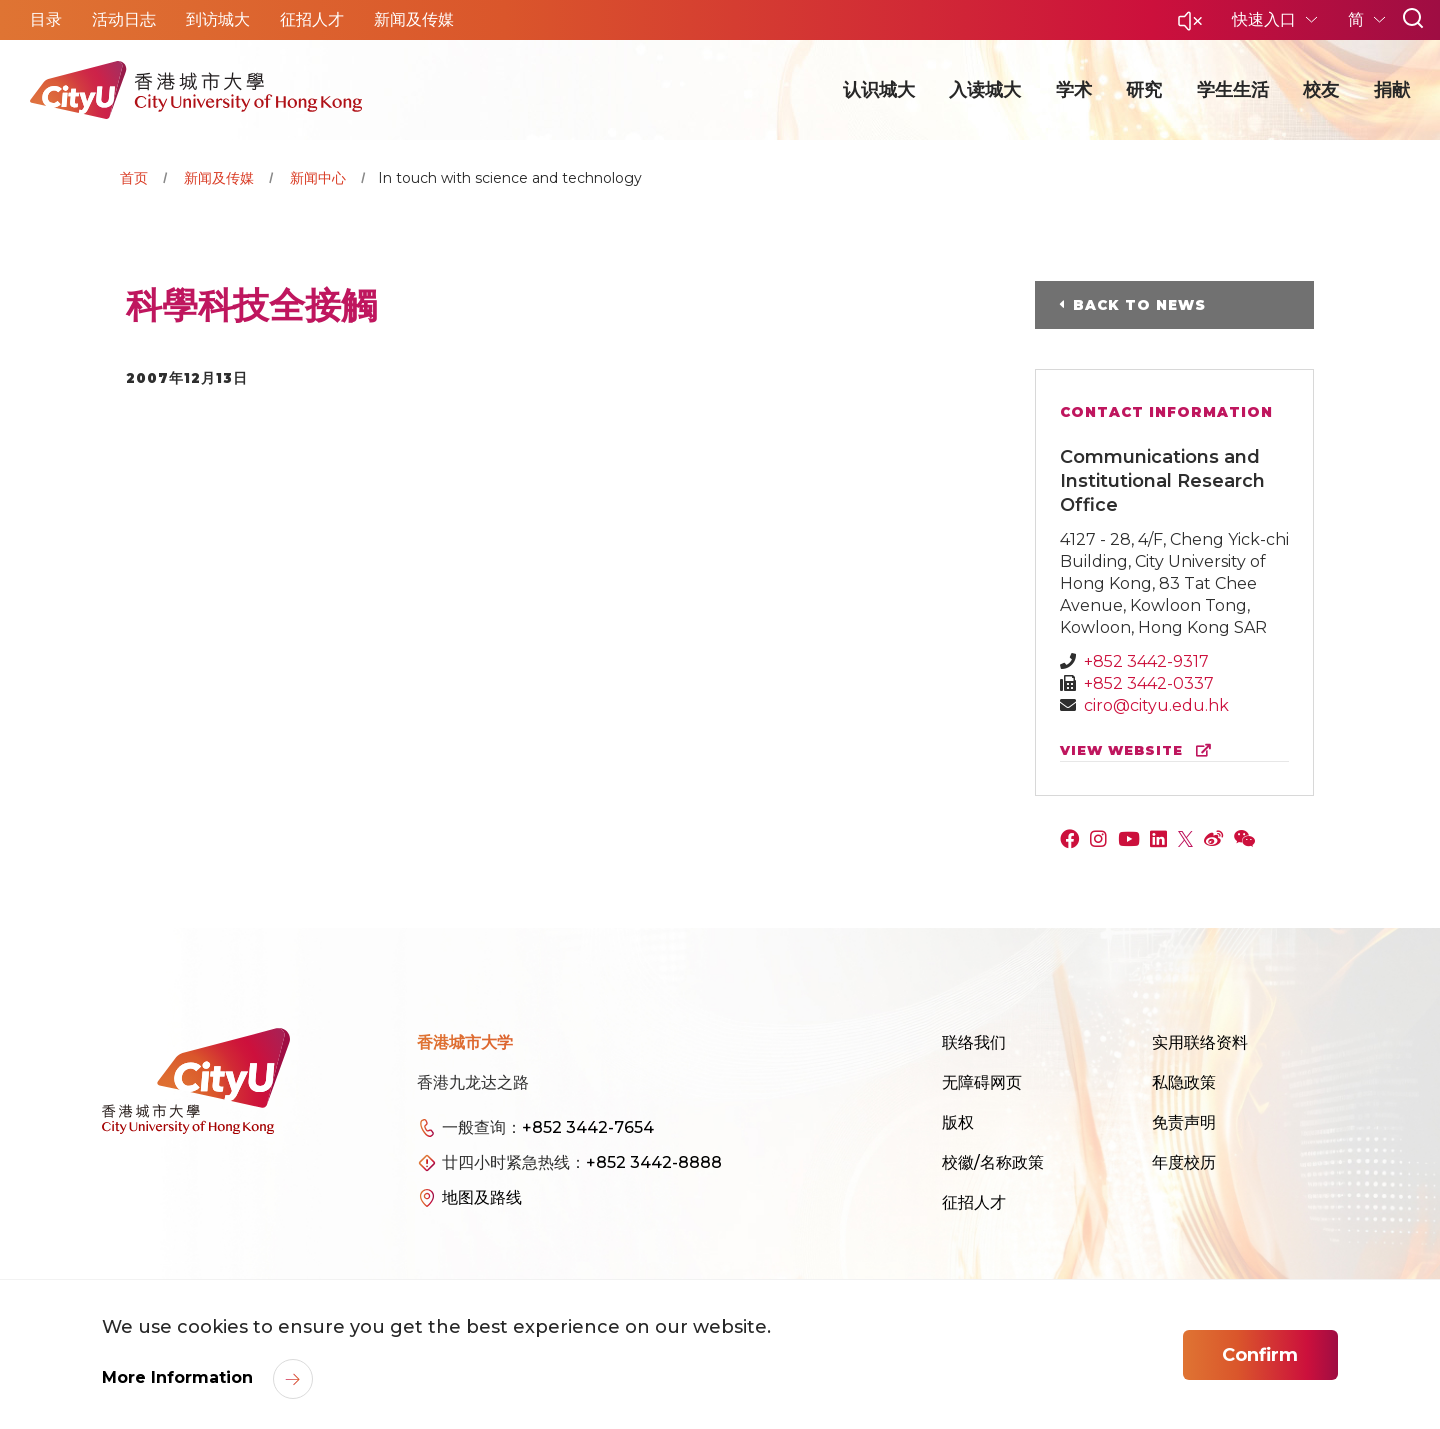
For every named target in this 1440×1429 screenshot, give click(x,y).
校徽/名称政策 (993, 1162)
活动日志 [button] (124, 19)
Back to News (1139, 305)
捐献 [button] (1392, 90)
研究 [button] (1144, 90)
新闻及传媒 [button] (414, 19)
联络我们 (974, 1042)
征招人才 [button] (312, 19)
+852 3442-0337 (1149, 683)
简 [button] (1358, 19)
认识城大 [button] (879, 90)
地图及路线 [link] (482, 1197)
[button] (1190, 26)
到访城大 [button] (218, 19)
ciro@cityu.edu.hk (1156, 705)
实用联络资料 (1200, 1042)
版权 (958, 1122)
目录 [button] (46, 19)
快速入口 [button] (1266, 19)
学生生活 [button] (1233, 90)
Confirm (1260, 1355)
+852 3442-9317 (1146, 661)
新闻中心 (318, 178)
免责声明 (1184, 1122)
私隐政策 (1184, 1082)
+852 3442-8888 (654, 1162)
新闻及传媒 (219, 178)
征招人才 (974, 1202)
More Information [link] (180, 1377)
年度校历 (1184, 1162)
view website (1140, 750)
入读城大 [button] (985, 90)
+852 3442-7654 (588, 1127)
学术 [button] (1074, 90)
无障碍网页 (982, 1082)
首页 (134, 178)
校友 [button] (1321, 90)
